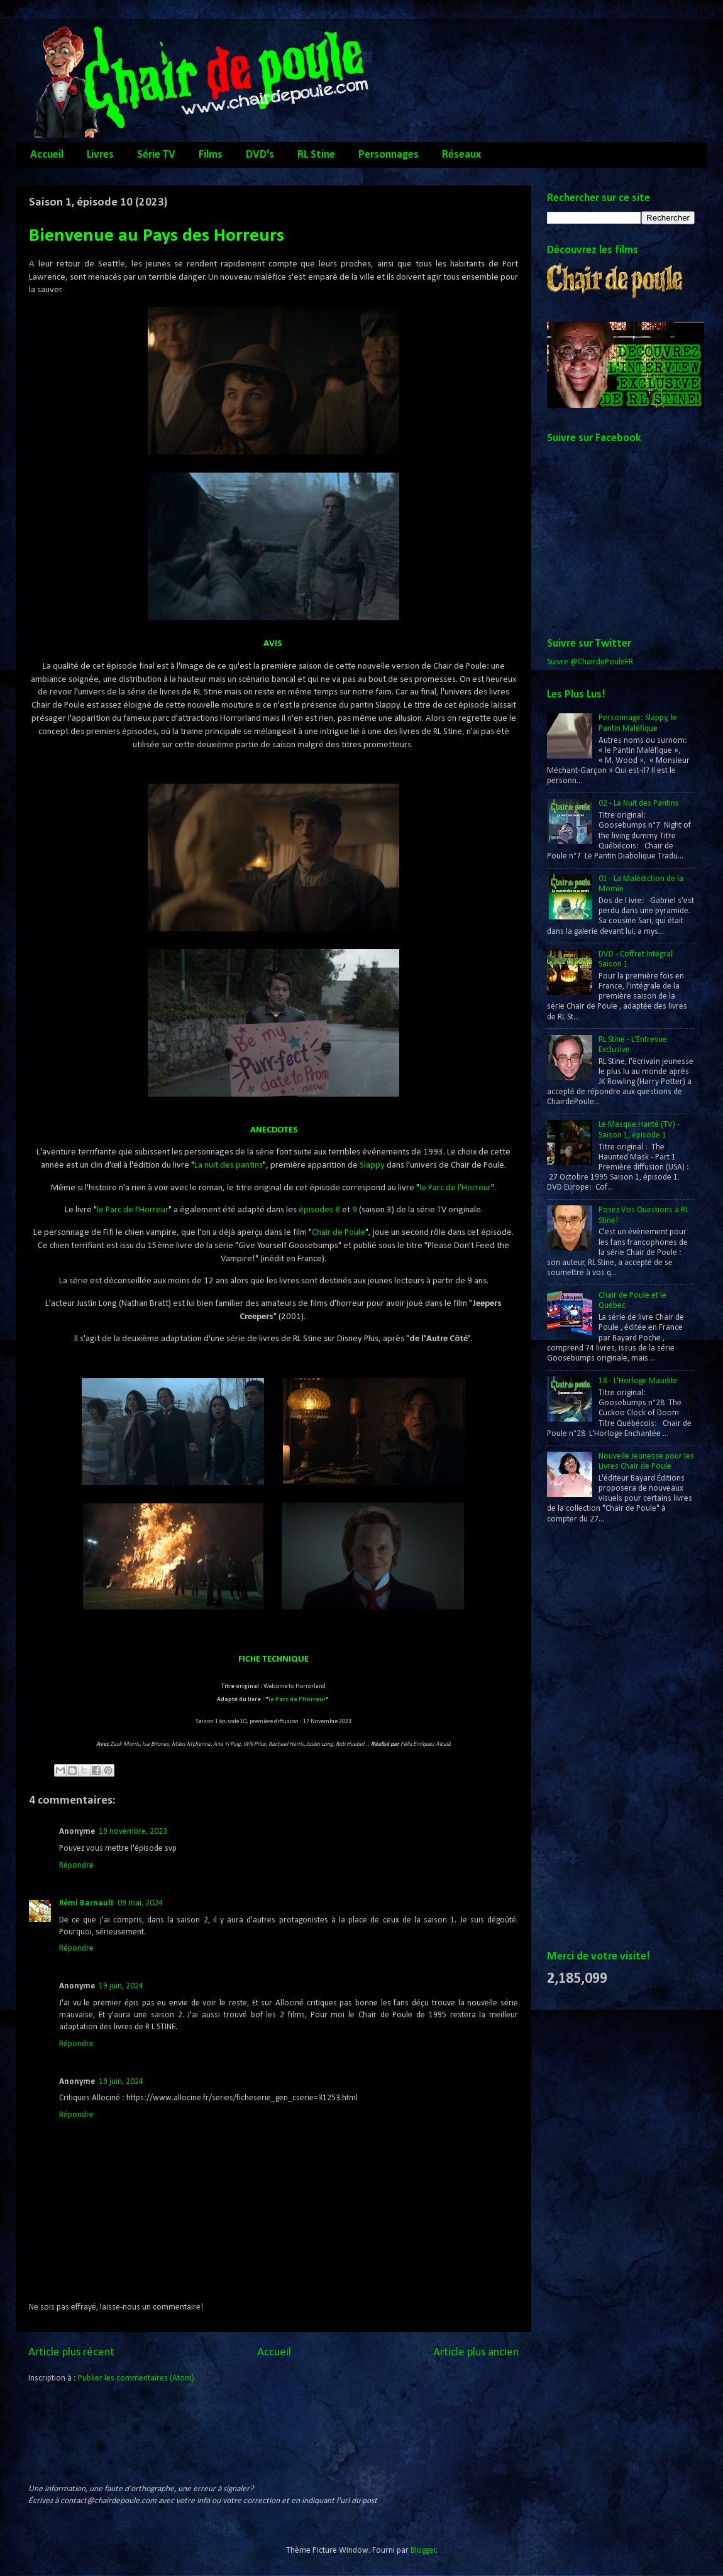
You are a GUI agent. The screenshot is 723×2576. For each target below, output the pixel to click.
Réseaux (461, 155)
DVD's (260, 155)
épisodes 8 (319, 1210)
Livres (100, 155)
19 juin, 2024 (121, 1986)
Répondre (76, 1865)
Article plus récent (71, 2353)
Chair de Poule (338, 1232)
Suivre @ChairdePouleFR (590, 662)
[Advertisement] (597, 1737)
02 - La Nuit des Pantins (639, 803)
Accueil (46, 155)
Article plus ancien (476, 2353)
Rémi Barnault (86, 1903)
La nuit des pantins (228, 1165)
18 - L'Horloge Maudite (638, 1381)
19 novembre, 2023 (133, 1832)
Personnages (388, 155)
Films (211, 155)
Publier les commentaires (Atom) (136, 2378)
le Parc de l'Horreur (455, 1188)
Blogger (423, 2550)
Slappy (372, 1165)
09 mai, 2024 (140, 1903)
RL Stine (316, 155)
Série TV (156, 155)
